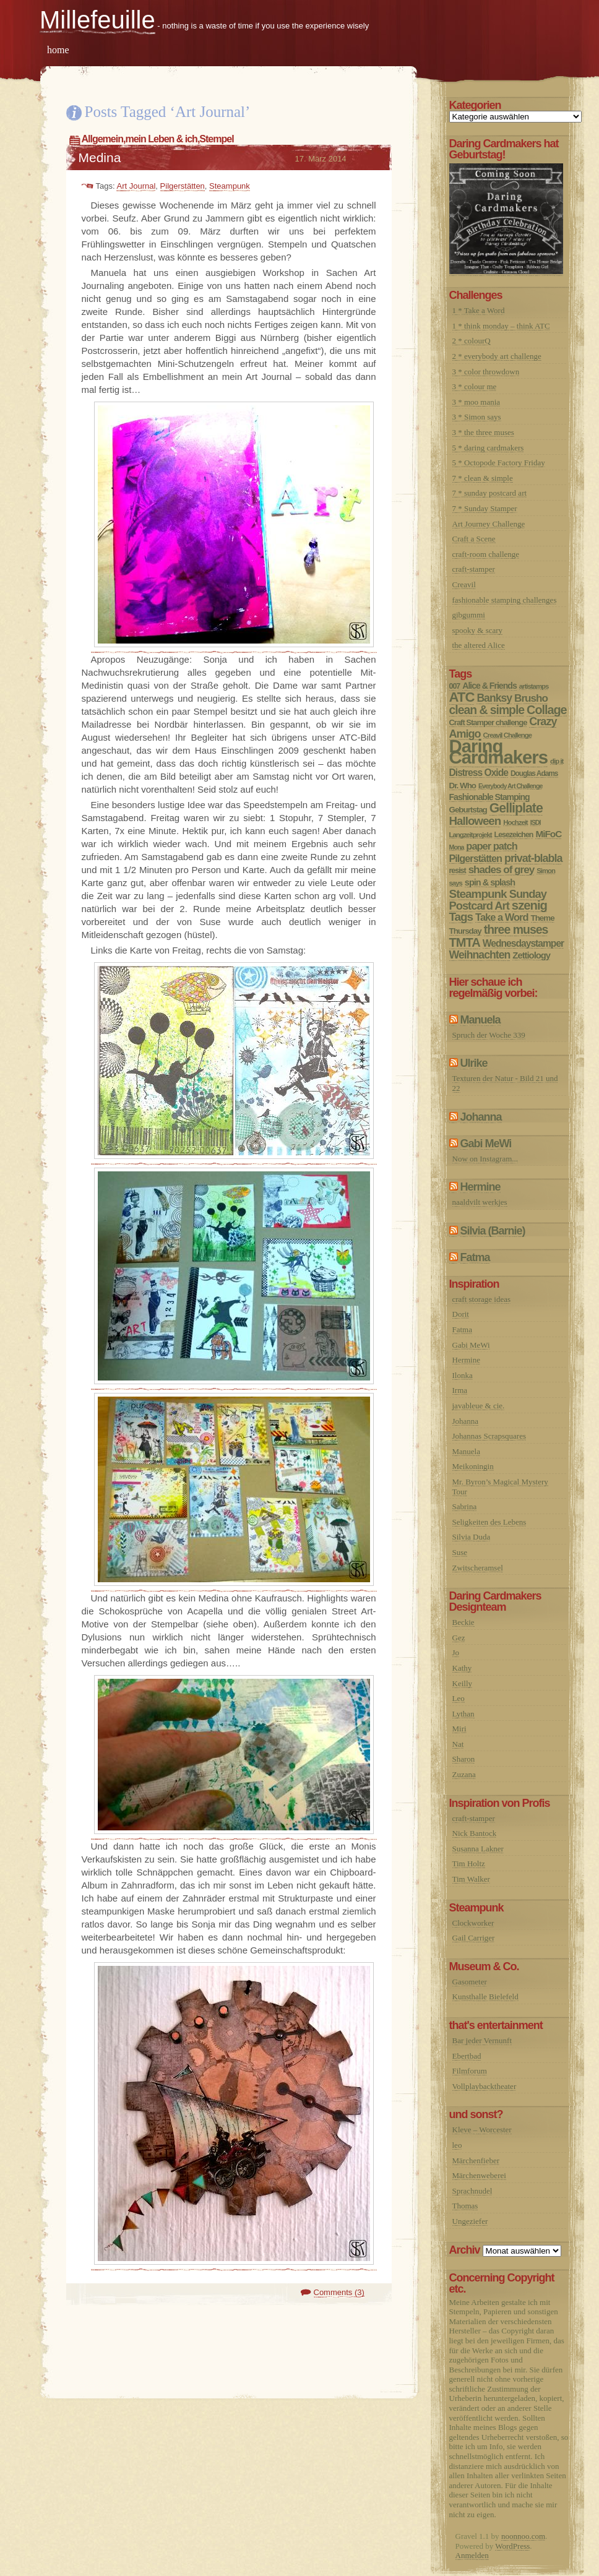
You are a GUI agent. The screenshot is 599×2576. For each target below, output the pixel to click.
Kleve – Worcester (482, 2129)
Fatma (475, 1257)
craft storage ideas (481, 1299)
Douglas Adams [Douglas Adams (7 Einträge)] (534, 773)
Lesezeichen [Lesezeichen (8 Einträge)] (513, 834)
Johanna (481, 1117)
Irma (460, 1390)
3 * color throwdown (486, 371)
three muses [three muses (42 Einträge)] (516, 929)
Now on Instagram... (485, 1158)
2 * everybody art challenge (496, 356)
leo (457, 2145)
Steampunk (229, 186)
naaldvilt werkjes (479, 1202)
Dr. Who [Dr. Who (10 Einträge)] (462, 785)
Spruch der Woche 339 (488, 1035)
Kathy (462, 1668)
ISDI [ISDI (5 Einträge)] (535, 822)
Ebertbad (466, 2056)
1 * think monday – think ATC (501, 325)
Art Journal (135, 186)
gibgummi (468, 614)
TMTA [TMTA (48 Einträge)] (464, 942)
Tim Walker (471, 1879)
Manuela (480, 1020)
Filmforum (469, 2070)
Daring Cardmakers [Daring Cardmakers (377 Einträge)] (498, 751)
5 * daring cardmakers (488, 447)
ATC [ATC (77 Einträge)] (462, 697)
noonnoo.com (523, 2536)
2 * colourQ (471, 340)
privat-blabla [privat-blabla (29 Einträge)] (533, 858)
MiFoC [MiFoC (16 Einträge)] (548, 834)
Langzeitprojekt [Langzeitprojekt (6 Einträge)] (470, 834)
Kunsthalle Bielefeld (485, 1996)
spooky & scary (477, 630)
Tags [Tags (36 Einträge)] (461, 916)
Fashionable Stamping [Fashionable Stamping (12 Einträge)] (489, 797)
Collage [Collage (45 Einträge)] (546, 710)
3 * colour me (474, 386)
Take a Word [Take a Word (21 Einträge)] (501, 917)
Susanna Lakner (478, 1848)
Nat (458, 1744)
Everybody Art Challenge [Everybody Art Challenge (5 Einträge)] (510, 786)
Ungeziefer (470, 2221)
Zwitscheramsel (477, 1567)
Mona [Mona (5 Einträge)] (456, 847)
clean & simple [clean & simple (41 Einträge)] (487, 710)
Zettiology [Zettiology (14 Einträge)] (531, 955)
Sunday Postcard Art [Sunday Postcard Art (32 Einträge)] (497, 899)
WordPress (512, 2546)
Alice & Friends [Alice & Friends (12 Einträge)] (489, 686)
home (58, 50)
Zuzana (464, 1774)
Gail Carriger (473, 1937)
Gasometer (469, 1981)
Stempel (216, 139)
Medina (100, 157)
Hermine (480, 1187)
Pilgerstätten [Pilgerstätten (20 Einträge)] (475, 858)
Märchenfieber (476, 2160)
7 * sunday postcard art (489, 493)
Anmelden (472, 2555)
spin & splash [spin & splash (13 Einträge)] (490, 882)
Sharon (463, 1759)
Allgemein (102, 139)
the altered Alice (478, 645)
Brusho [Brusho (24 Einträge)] (531, 698)
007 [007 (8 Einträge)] (454, 686)
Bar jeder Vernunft (482, 2040)
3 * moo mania (476, 402)
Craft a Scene (474, 538)
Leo (458, 1698)
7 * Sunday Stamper (484, 508)
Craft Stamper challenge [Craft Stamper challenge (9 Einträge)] (488, 722)
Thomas (465, 2205)
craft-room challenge (486, 554)
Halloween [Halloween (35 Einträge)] (475, 820)
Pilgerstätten (182, 186)
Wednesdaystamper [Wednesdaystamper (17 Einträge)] (523, 943)
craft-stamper (473, 569)
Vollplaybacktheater (484, 2086)
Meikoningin (473, 1466)
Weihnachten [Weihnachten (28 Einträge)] (480, 955)
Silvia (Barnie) (492, 1231)
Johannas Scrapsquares (489, 1436)
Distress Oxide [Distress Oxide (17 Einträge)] (478, 772)
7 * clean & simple (482, 478)
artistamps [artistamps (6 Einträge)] (534, 686)
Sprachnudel (472, 2190)
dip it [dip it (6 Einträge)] (556, 761)
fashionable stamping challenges (504, 600)
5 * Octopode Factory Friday (498, 462)
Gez (458, 1637)
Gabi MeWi (486, 1143)
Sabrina (464, 1506)
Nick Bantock (474, 1833)
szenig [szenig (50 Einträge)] (529, 905)
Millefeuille (97, 19)
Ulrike (474, 1063)
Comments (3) (339, 2292)
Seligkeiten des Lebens (489, 1522)
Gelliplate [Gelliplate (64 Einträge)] (516, 808)
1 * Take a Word (478, 310)
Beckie (463, 1622)
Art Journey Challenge (488, 523)
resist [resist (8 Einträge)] (457, 870)
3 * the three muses (483, 432)
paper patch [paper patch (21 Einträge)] (491, 845)
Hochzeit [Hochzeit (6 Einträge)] (515, 822)
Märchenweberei (479, 2175)
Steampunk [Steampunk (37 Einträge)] (478, 893)
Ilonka (462, 1375)
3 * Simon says (476, 416)
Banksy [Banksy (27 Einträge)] (494, 698)
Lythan (463, 1713)
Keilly (462, 1683)
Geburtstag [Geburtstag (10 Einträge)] (468, 809)
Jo (456, 1652)
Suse (460, 1552)
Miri (459, 1728)
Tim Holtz (468, 1863)
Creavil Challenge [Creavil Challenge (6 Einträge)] (507, 735)
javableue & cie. (478, 1405)
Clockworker (473, 1923)
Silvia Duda (471, 1536)
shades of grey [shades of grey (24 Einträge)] (501, 870)
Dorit (460, 1314)
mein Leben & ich (161, 139)
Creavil (464, 584)
